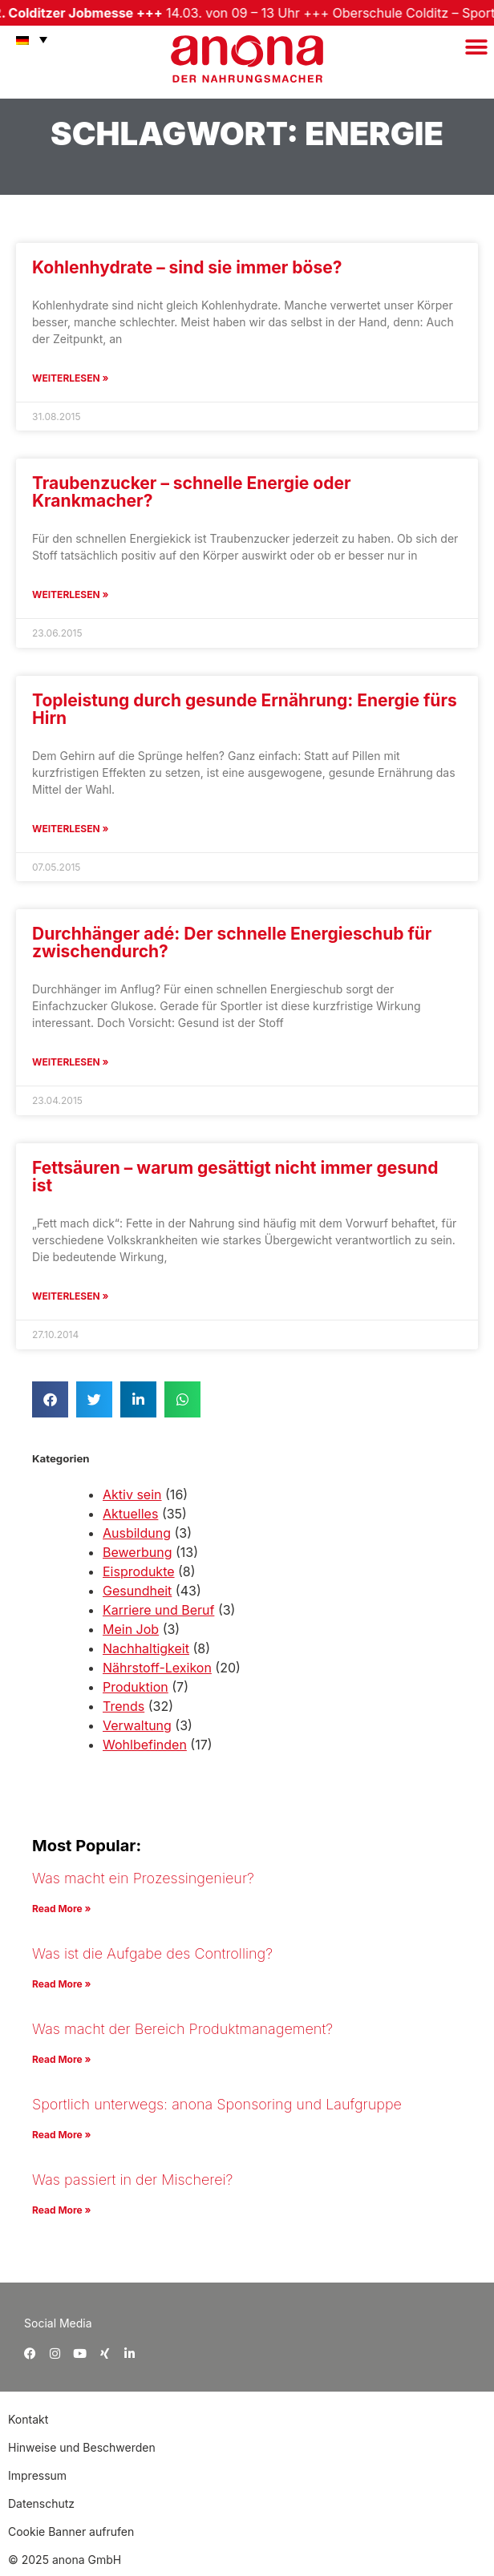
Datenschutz (41, 2503)
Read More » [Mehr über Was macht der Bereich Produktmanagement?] (61, 2059)
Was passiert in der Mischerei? (132, 2179)
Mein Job (131, 1629)
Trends (123, 1706)
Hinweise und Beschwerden (82, 2447)
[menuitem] (27, 39)
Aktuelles (130, 1514)
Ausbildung (137, 1533)
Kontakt (29, 2419)
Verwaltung (137, 1725)
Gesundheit (137, 1591)
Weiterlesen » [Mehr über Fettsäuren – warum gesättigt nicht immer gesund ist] (70, 1296)
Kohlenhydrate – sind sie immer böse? (187, 267)
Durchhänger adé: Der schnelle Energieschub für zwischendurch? (231, 942)
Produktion (135, 1687)
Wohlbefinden (145, 1745)
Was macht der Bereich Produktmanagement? (182, 2028)
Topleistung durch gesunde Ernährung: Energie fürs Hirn (244, 709)
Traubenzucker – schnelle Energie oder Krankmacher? (191, 492)
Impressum (37, 2475)
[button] (476, 47)
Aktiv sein (132, 1494)
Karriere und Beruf (158, 1610)
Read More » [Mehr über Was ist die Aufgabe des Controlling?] (61, 1984)
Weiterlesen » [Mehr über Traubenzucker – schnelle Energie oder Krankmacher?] (70, 594)
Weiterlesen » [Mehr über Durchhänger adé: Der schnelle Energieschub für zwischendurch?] (70, 1062)
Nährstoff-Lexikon (157, 1668)
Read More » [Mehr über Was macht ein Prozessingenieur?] (61, 1909)
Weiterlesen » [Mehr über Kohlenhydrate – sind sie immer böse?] (70, 378)
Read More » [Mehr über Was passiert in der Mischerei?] (61, 2210)
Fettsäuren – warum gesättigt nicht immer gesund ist (235, 1176)
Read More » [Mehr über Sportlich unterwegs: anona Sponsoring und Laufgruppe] (61, 2135)
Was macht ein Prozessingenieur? (143, 1878)
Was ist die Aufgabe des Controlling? (152, 1953)
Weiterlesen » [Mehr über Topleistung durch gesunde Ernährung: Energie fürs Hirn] (70, 829)
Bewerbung (137, 1552)
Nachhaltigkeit (146, 1648)
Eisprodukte (139, 1571)
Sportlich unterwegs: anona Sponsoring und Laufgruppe (217, 2104)
